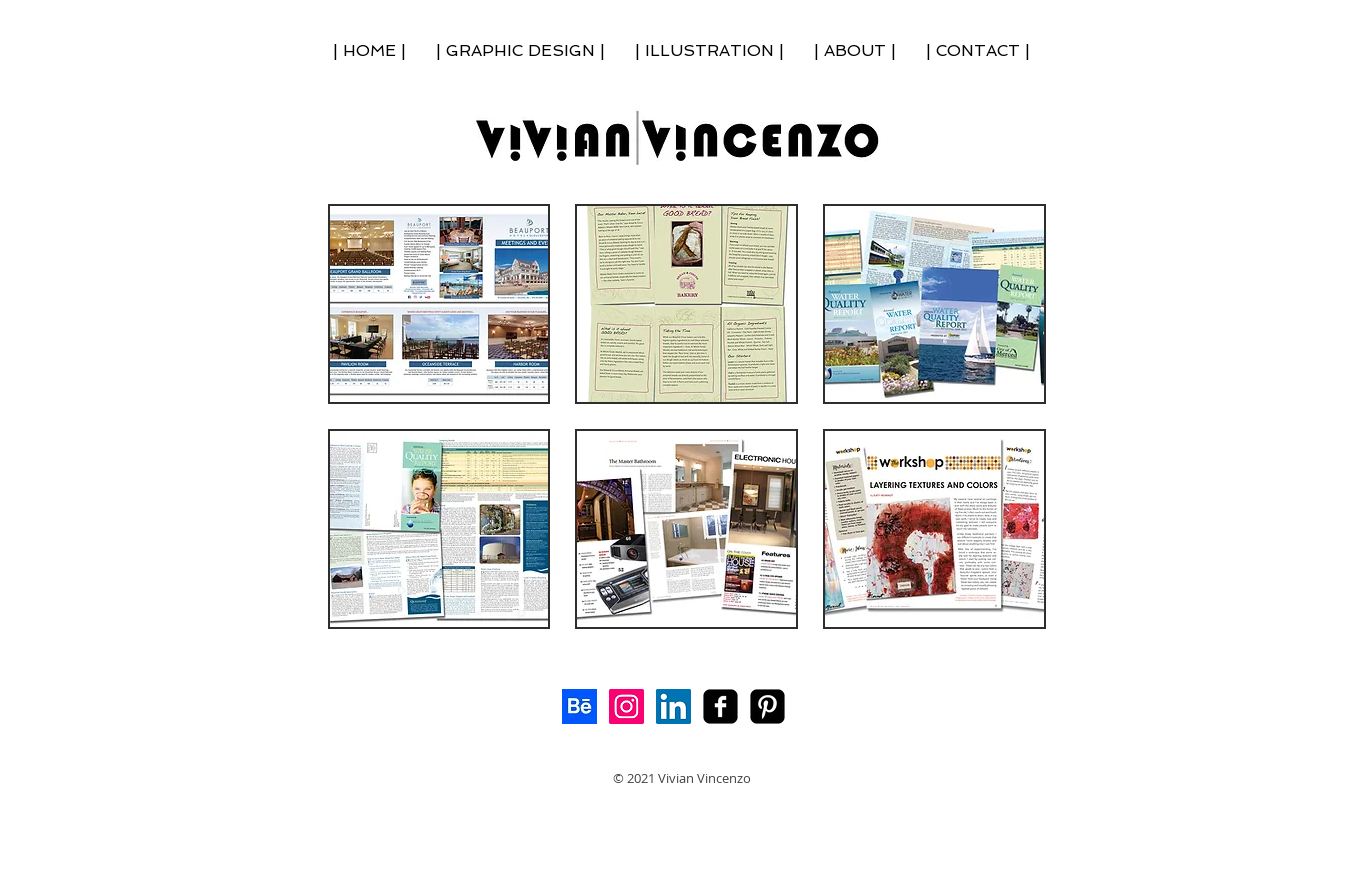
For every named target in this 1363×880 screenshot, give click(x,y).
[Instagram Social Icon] (626, 706)
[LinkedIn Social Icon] (673, 706)
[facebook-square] (720, 706)
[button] (439, 304)
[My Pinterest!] (767, 706)
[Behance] (579, 706)
